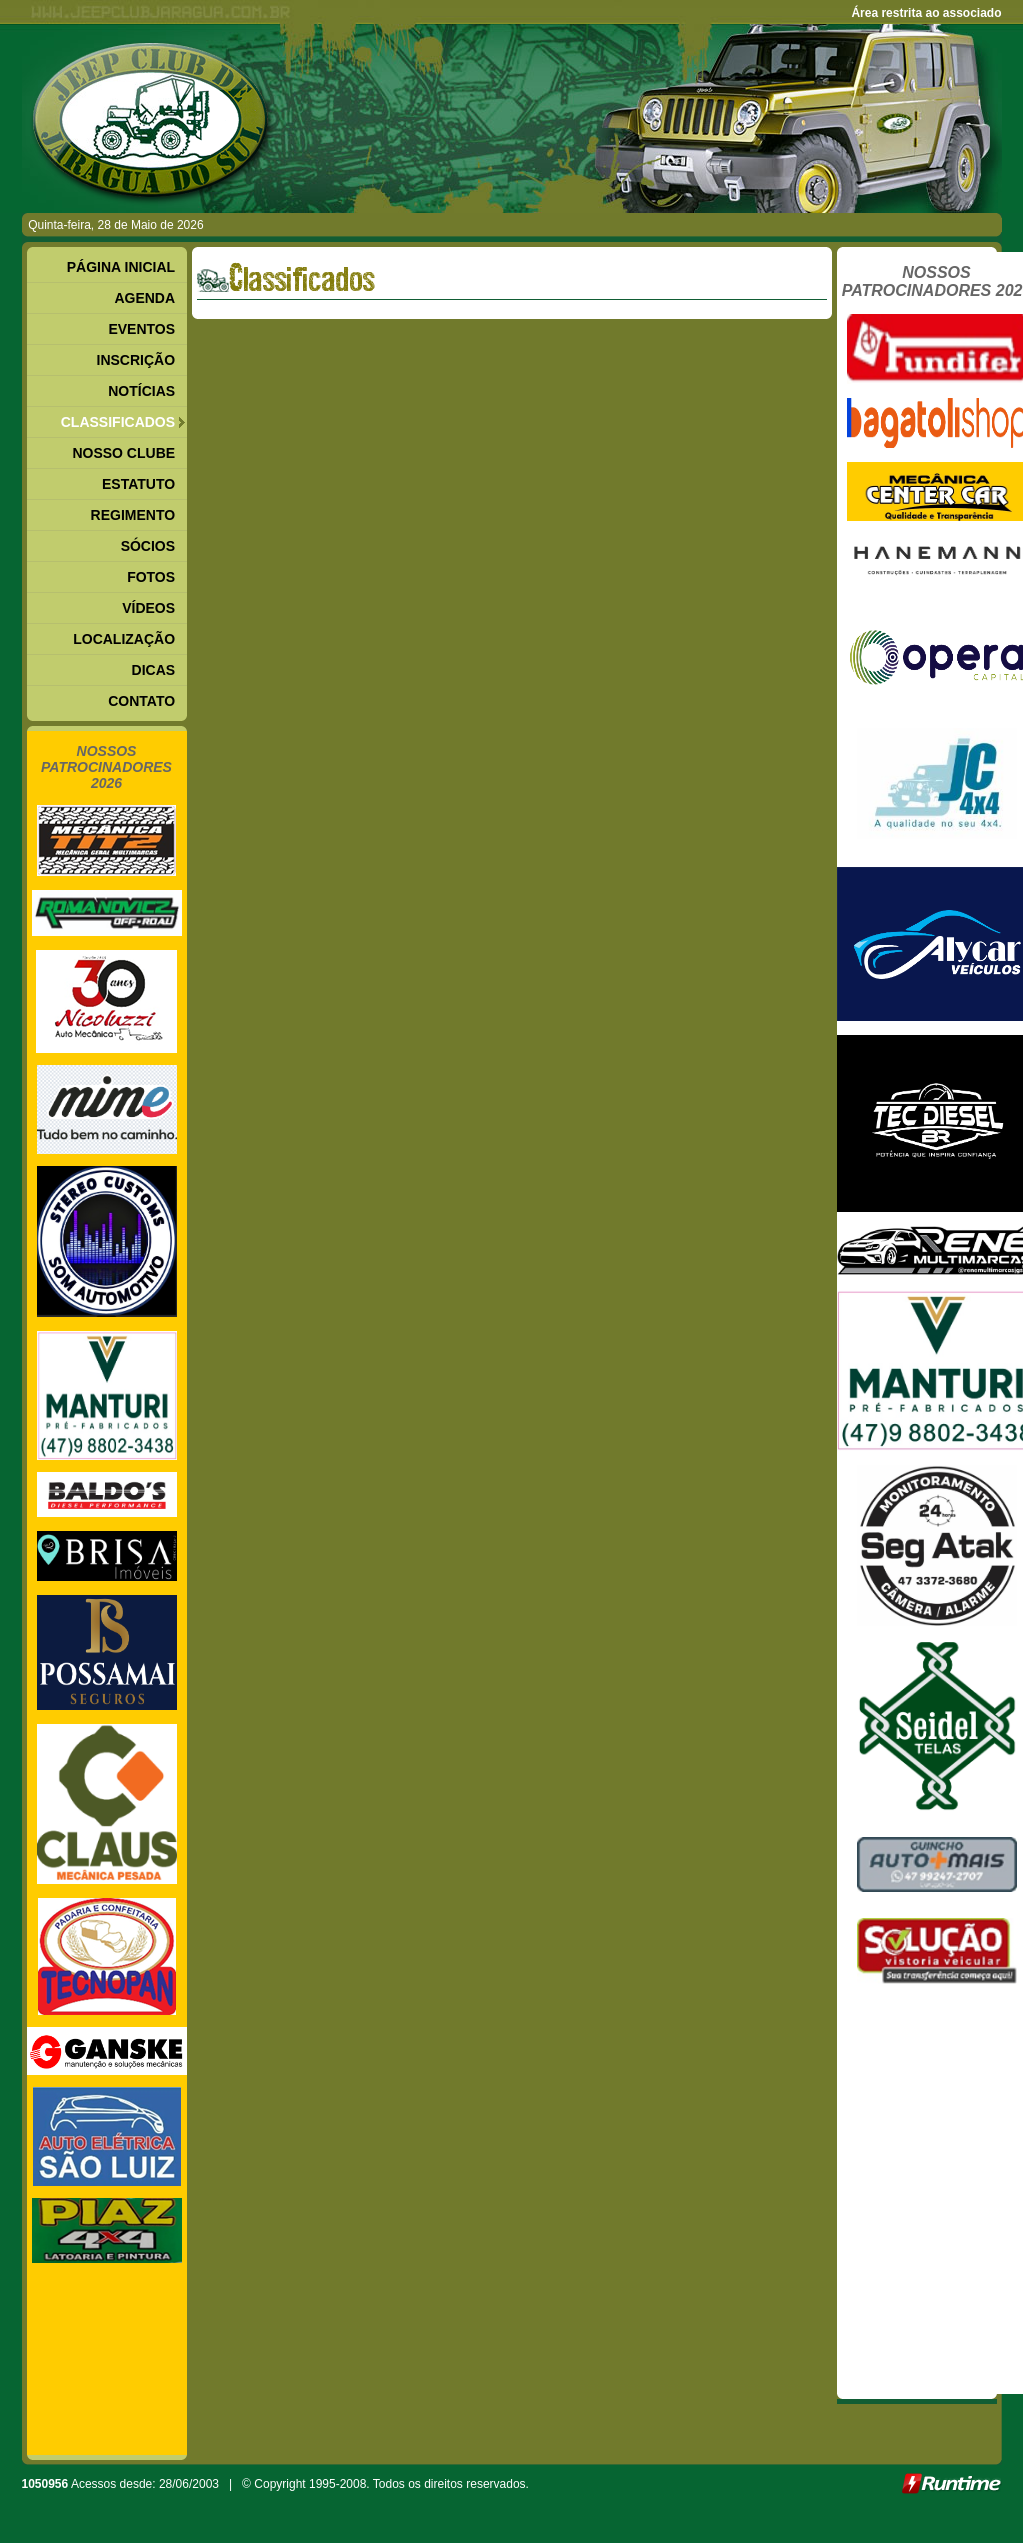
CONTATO (141, 701)
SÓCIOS (148, 546)
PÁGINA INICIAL (121, 267)
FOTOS (151, 577)
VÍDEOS (148, 608)
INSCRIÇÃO (136, 360)
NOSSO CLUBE (123, 453)
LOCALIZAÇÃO (124, 639)
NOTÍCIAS (141, 391)
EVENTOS (141, 329)
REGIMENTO (133, 515)
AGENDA (144, 298)
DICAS (154, 670)
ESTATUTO (138, 484)
